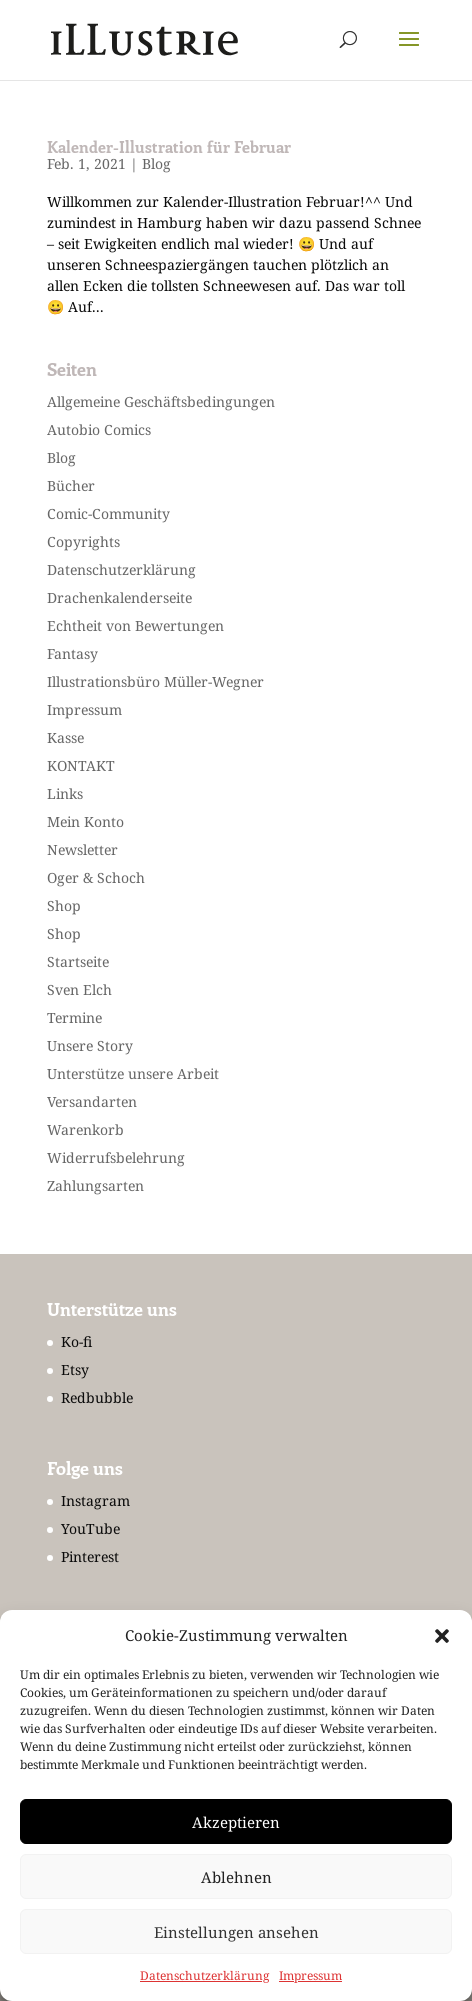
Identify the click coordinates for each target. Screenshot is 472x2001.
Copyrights (83, 541)
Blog (156, 163)
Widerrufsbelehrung (116, 1157)
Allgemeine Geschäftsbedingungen (161, 401)
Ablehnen (236, 1877)
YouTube (90, 1528)
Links (65, 793)
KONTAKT (81, 765)
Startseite (78, 961)
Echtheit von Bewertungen (135, 625)
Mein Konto (85, 821)
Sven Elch (79, 989)
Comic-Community (108, 513)
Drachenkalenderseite (119, 597)
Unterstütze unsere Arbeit (133, 1073)
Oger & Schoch (96, 877)
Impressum (310, 1975)
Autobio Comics (99, 429)
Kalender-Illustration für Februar (169, 146)
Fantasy (72, 653)
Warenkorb (85, 1129)
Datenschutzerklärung (204, 1975)
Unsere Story (90, 1045)
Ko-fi (76, 1341)
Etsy (75, 1369)
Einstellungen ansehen (236, 1932)
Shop (64, 905)
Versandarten (92, 1101)
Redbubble (97, 1397)
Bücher (71, 485)
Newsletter (82, 849)
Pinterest (90, 1556)
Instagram (95, 1500)
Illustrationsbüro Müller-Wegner (155, 681)
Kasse (65, 737)
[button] (442, 1636)
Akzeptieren (236, 1822)
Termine (74, 1017)
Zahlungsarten (95, 1185)
